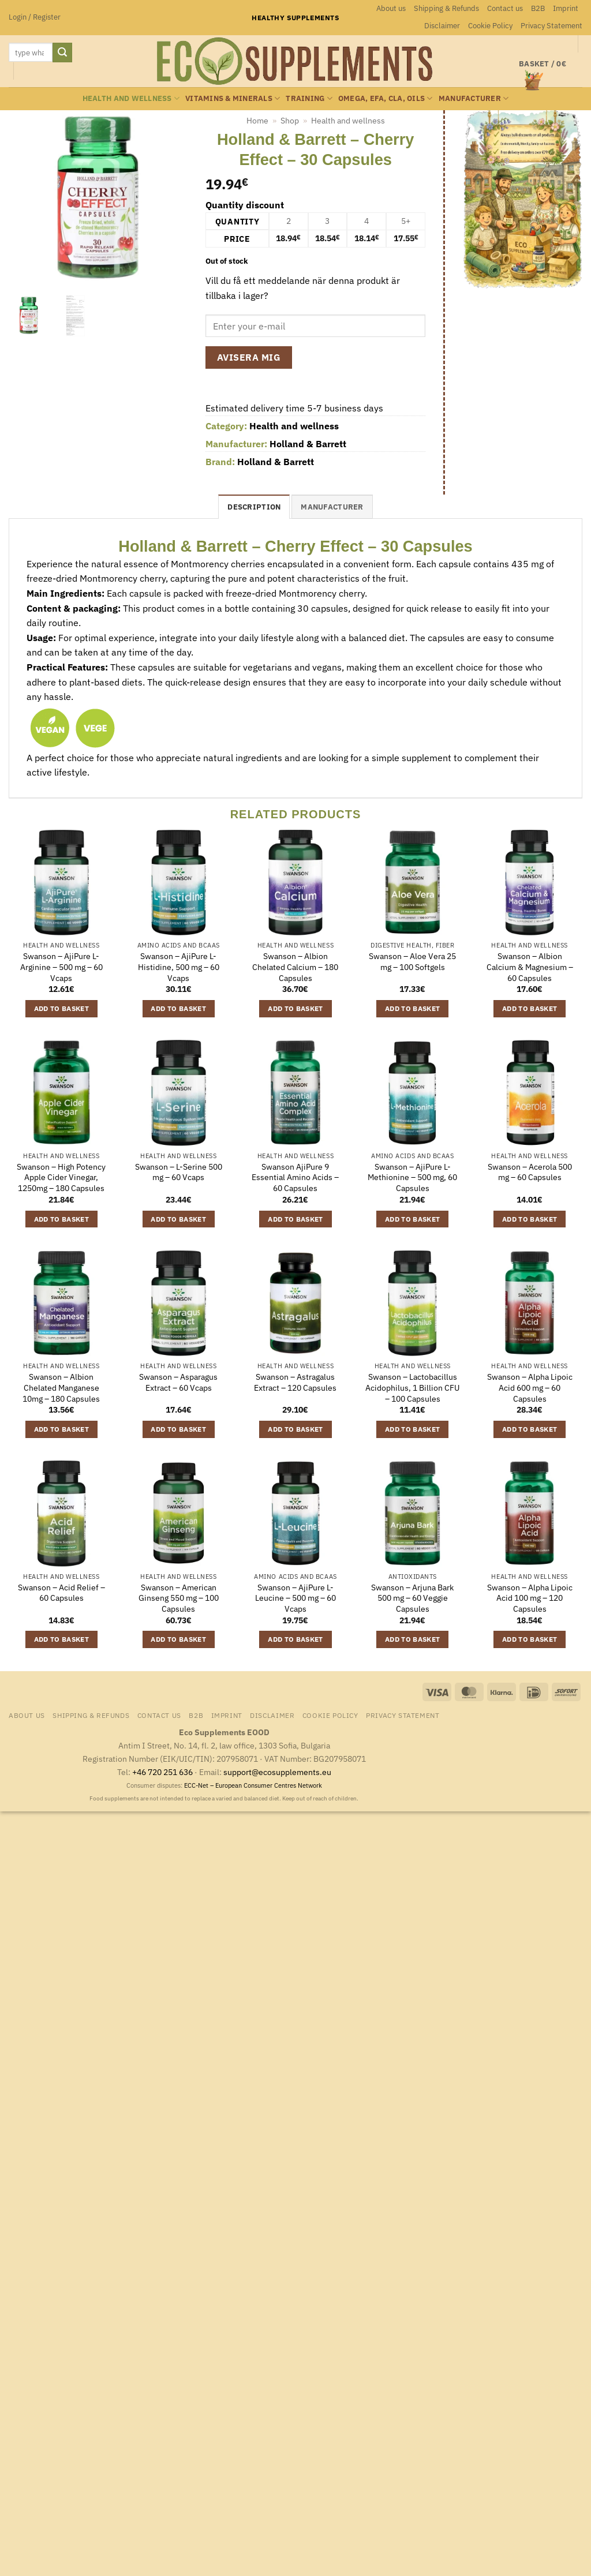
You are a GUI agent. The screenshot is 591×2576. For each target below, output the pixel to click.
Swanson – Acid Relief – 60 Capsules (61, 1593)
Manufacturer (474, 98)
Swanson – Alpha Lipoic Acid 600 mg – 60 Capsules (530, 1387)
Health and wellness (131, 98)
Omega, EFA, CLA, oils (385, 98)
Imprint (565, 8)
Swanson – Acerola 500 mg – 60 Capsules (530, 1172)
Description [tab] (253, 507)
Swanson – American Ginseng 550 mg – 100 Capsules (179, 1598)
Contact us (505, 8)
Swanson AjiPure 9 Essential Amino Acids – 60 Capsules (295, 1177)
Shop (289, 120)
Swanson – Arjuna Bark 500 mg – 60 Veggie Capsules (412, 1598)
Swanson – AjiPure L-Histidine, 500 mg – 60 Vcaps (178, 967)
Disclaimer (442, 26)
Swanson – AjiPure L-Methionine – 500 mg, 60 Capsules (412, 1177)
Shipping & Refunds (446, 8)
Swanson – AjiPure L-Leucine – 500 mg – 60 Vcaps (295, 1598)
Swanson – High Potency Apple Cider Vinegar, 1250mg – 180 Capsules (61, 1177)
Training (309, 98)
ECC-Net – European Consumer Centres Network (253, 1785)
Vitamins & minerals (232, 98)
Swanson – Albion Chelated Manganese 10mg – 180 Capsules (61, 1387)
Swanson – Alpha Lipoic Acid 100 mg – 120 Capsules (530, 1598)
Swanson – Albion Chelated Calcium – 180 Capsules (295, 967)
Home (257, 120)
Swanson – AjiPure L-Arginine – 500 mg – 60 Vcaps (61, 967)
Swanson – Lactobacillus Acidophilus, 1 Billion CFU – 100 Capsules (412, 1387)
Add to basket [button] (61, 1008)
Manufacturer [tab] (332, 507)
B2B (538, 8)
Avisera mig (248, 357)
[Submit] (62, 52)
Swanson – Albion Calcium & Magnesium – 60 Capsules (530, 967)
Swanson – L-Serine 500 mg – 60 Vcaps (178, 1172)
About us (391, 8)
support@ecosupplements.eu (277, 1771)
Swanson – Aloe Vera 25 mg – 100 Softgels (412, 961)
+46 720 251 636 (162, 1771)
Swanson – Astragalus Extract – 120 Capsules (295, 1382)
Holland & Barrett (308, 444)
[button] (35, 17)
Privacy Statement (551, 26)
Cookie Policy (490, 26)
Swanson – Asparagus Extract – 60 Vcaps (178, 1382)
